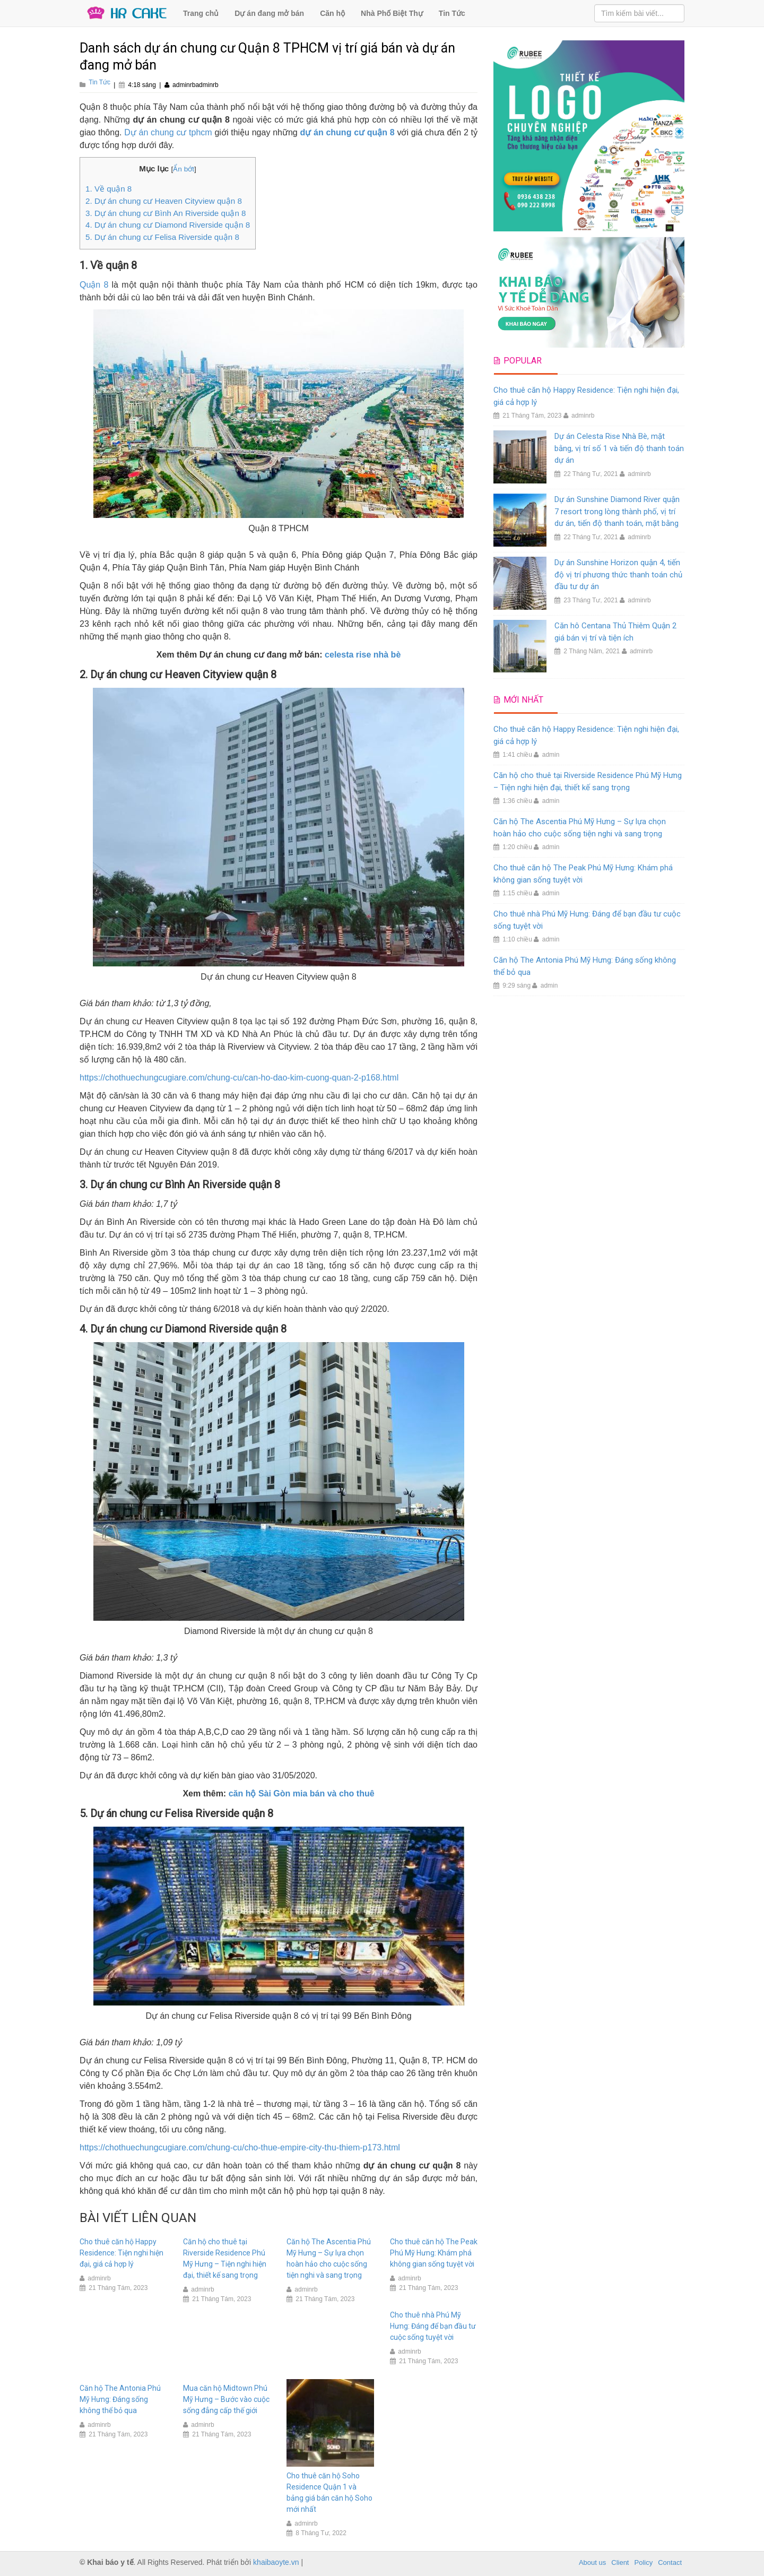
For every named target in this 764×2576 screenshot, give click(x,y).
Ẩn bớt (183, 169)
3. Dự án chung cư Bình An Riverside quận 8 (165, 213)
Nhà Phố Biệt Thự (392, 13)
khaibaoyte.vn (276, 2562)
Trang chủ (201, 13)
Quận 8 (94, 284)
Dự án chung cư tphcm (168, 132)
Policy (644, 2562)
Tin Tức (452, 13)
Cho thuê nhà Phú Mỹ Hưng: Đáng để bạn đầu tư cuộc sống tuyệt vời (433, 2326)
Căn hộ (332, 13)
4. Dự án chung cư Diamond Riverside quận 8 (167, 224)
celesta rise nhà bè (363, 654)
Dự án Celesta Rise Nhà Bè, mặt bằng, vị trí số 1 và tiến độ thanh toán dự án (619, 448)
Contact (670, 2562)
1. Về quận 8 (108, 188)
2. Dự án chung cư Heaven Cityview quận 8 (163, 200)
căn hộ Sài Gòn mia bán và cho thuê (302, 1793)
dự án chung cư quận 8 (347, 132)
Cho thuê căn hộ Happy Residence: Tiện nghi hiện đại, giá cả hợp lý (121, 2252)
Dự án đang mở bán (269, 13)
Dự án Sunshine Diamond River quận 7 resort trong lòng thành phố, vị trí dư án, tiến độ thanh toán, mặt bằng (617, 511)
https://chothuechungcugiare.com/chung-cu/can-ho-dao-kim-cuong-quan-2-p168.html (239, 1077)
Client (620, 2562)
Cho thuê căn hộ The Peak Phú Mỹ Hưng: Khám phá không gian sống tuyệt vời (434, 2252)
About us (592, 2562)
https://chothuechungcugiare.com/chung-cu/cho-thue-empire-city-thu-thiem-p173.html (240, 2147)
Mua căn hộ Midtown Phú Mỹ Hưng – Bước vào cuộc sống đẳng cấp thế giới (226, 2399)
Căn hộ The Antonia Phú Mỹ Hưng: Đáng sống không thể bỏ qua (120, 2399)
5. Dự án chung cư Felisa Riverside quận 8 (162, 236)
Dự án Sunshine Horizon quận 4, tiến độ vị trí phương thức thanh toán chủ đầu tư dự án (618, 574)
